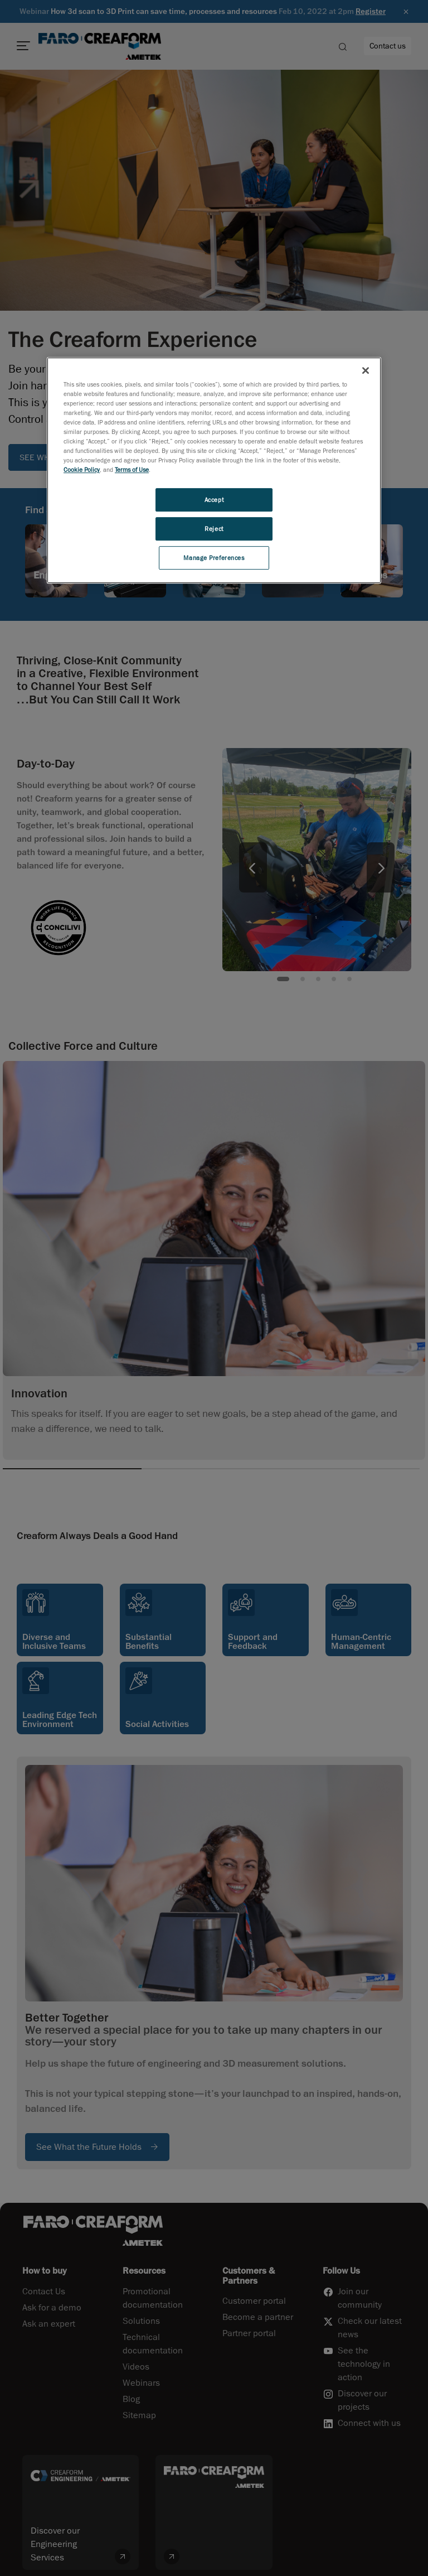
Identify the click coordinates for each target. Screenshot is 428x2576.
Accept (214, 499)
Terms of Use (132, 469)
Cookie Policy (82, 469)
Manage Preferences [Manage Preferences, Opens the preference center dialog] (213, 557)
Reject (214, 528)
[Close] (365, 370)
